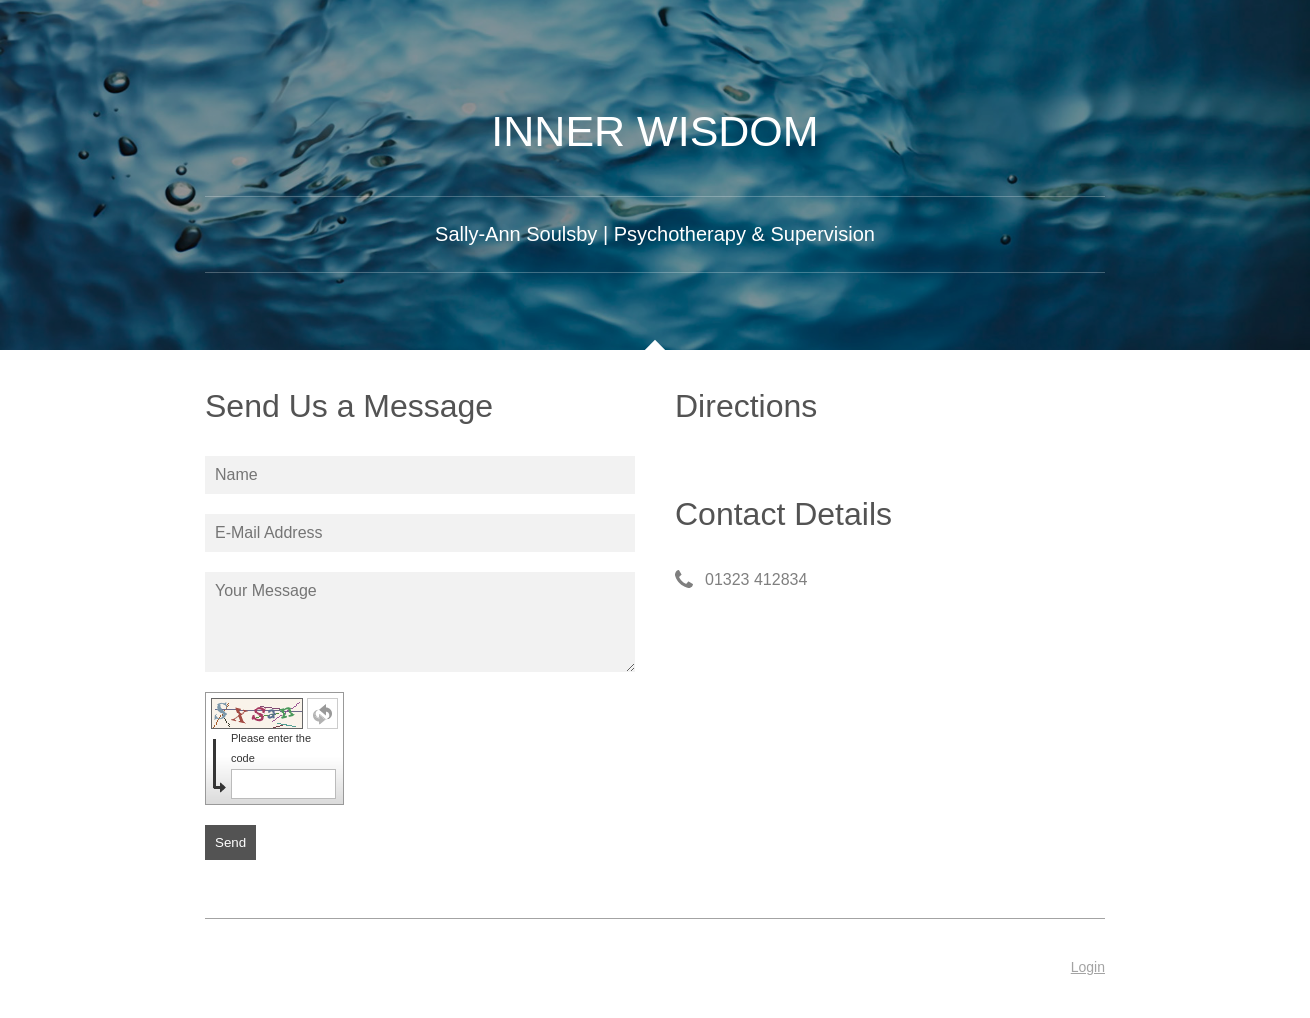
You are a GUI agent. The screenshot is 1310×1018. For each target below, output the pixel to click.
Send (230, 842)
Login (1088, 967)
